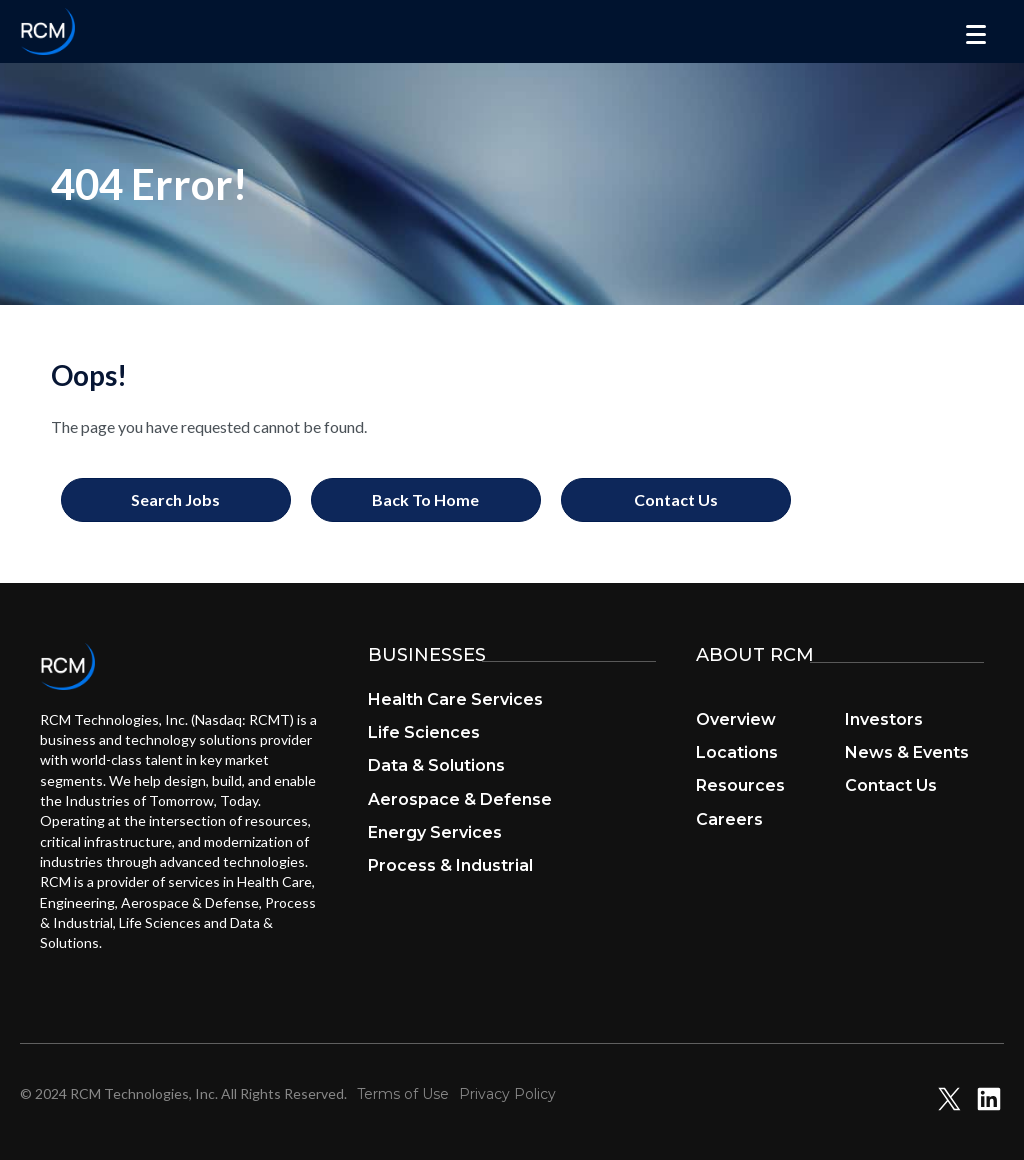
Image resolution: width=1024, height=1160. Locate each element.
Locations (737, 752)
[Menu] (976, 35)
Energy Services (435, 832)
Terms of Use (403, 1094)
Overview (736, 719)
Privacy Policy (507, 1094)
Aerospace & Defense (460, 799)
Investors (884, 719)
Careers (729, 819)
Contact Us (891, 785)
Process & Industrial (450, 865)
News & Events (907, 752)
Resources (740, 785)
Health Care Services (455, 699)
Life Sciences (424, 732)
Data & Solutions (436, 765)
